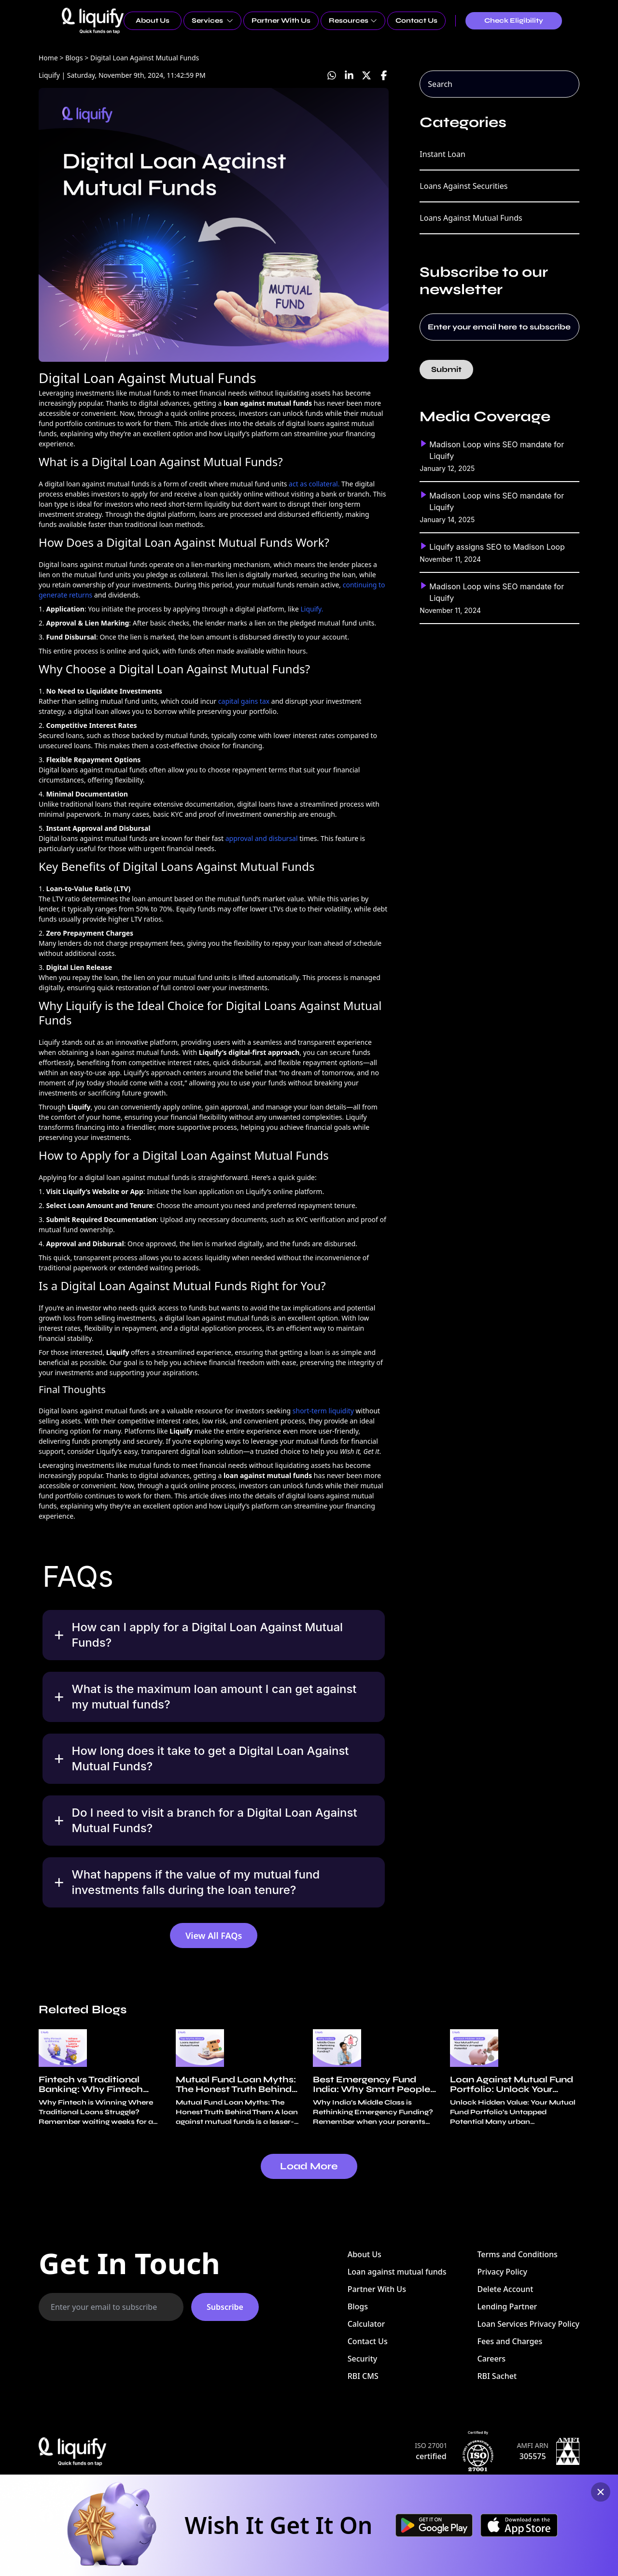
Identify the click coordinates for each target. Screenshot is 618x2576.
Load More (309, 2166)
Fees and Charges (509, 2341)
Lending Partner (507, 2306)
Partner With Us (281, 20)
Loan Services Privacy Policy (528, 2324)
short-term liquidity (323, 1410)
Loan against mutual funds (397, 2271)
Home (48, 57)
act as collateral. (314, 483)
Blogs (358, 2306)
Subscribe (225, 2307)
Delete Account (505, 2289)
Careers (491, 2358)
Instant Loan (442, 154)
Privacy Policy (502, 2271)
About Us (152, 20)
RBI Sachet (497, 2376)
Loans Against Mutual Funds (471, 218)
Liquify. (311, 608)
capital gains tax (243, 701)
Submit (446, 369)
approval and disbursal (261, 838)
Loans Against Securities (463, 186)
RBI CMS (363, 2376)
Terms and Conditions (517, 2254)
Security (363, 2358)
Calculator (366, 2324)
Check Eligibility (513, 20)
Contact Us (416, 20)
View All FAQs (213, 1935)
